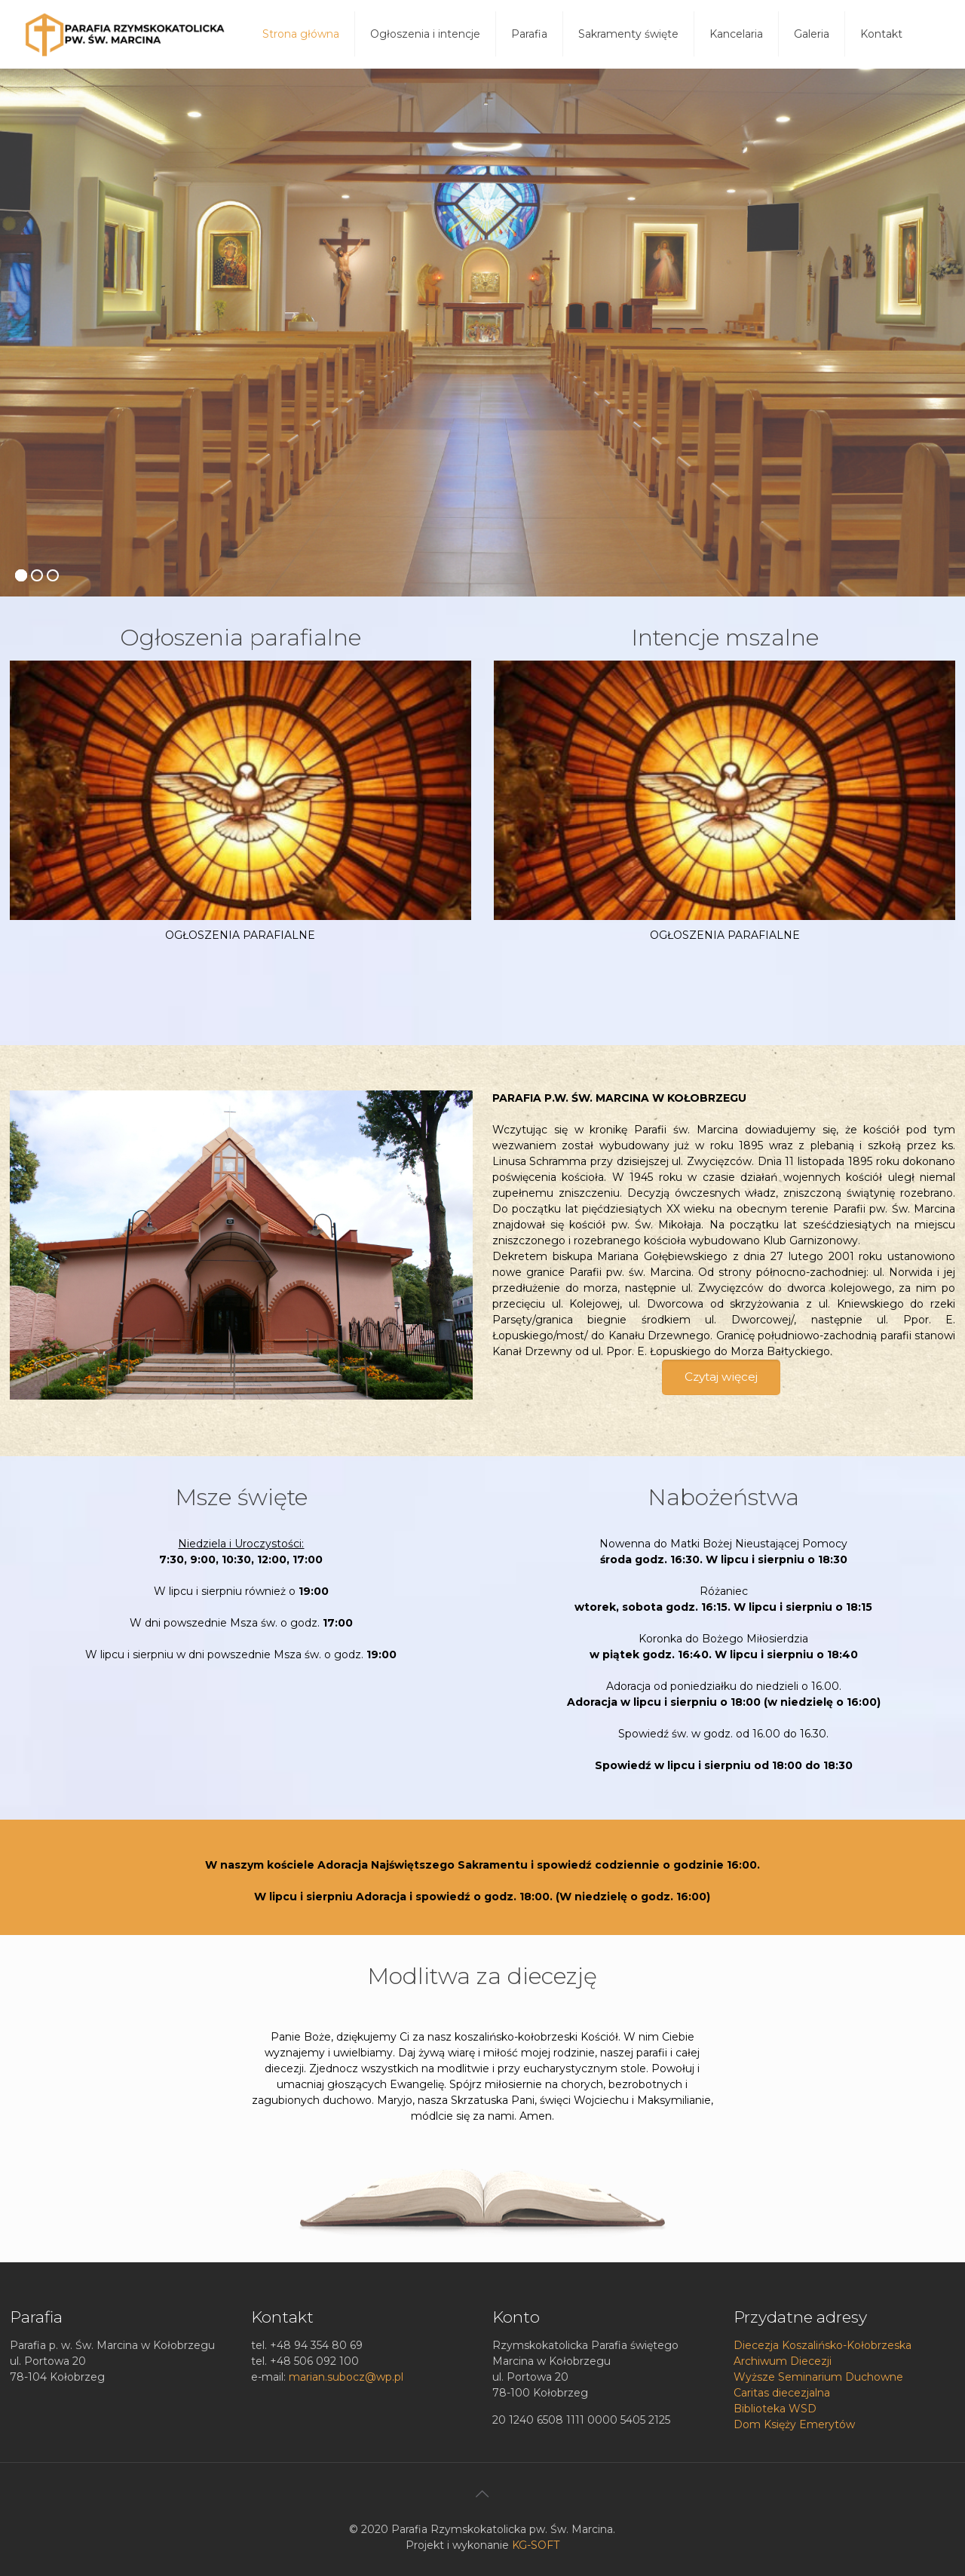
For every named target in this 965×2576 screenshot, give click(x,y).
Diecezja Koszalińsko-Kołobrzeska (822, 2345)
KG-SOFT (535, 2545)
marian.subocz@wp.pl (346, 2377)
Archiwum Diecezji (783, 2361)
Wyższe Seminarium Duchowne (818, 2377)
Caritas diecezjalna (782, 2393)
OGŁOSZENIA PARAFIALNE (240, 935)
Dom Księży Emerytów (794, 2424)
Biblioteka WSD (775, 2408)
